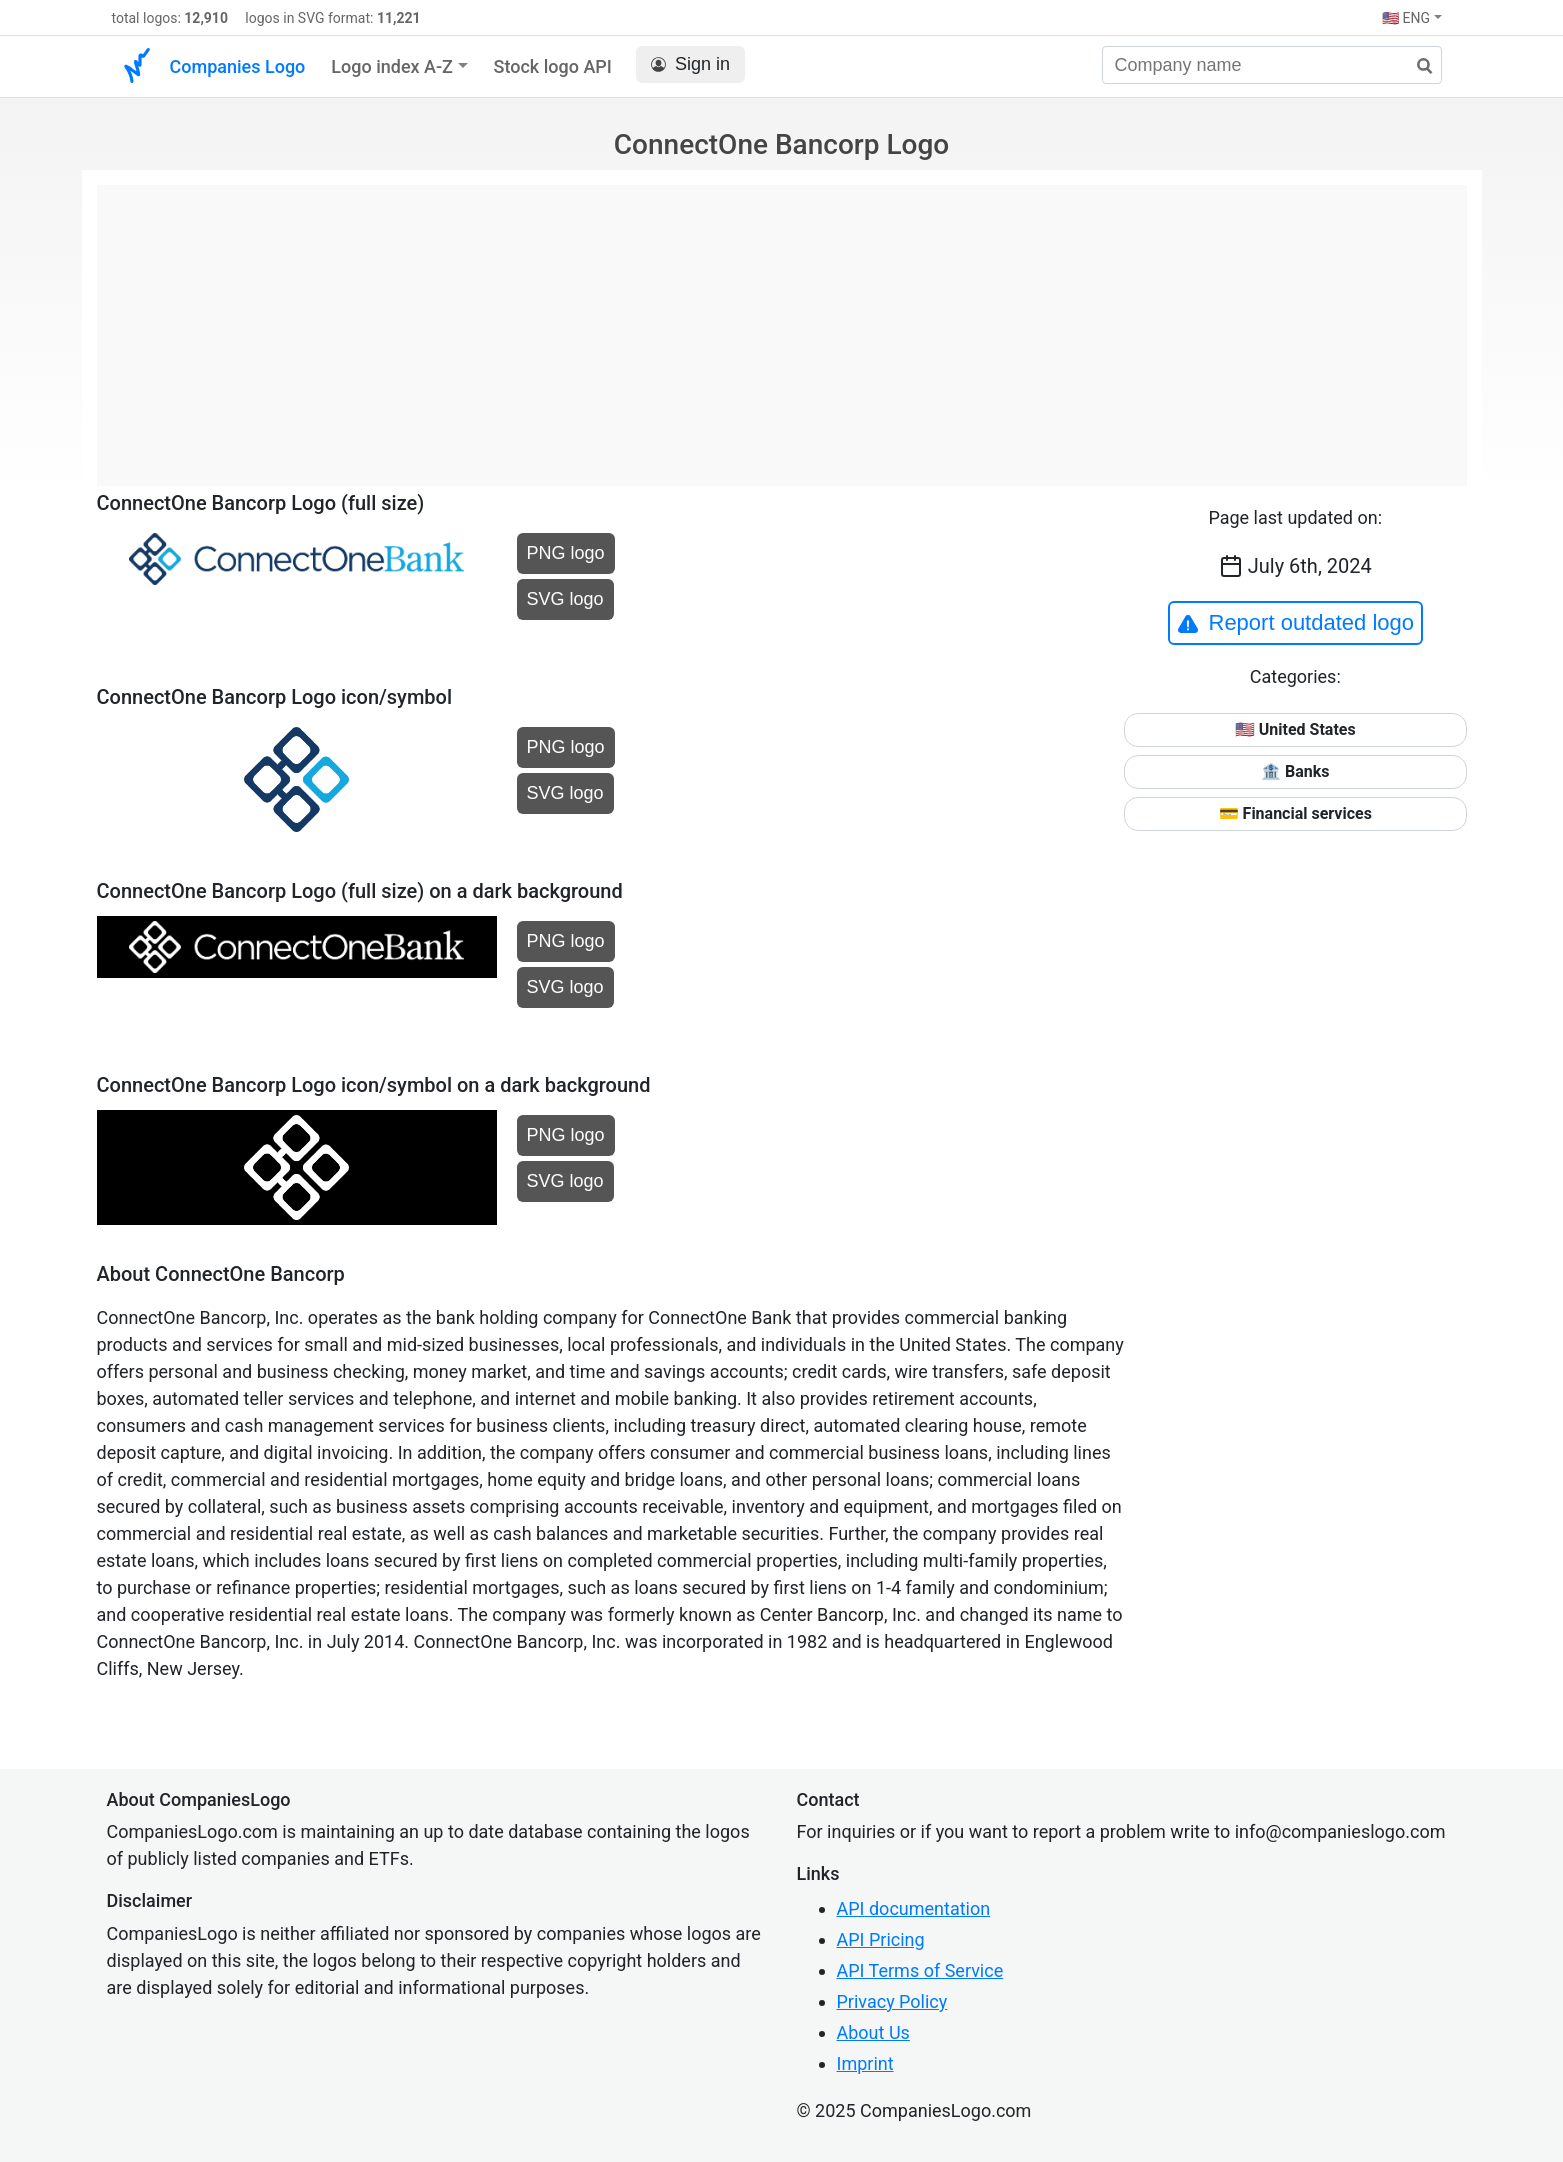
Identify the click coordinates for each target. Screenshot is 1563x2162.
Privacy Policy (892, 2001)
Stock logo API (553, 66)
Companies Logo (238, 66)
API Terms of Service (920, 1970)
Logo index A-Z (392, 66)
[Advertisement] (782, 325)
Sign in (690, 64)
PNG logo (566, 553)
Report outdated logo (1296, 623)
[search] (1417, 66)
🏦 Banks (1295, 771)
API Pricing (881, 1939)
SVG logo (565, 599)
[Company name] (1272, 65)
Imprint (865, 2063)
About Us (873, 2032)
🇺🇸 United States (1295, 729)
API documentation (914, 1908)
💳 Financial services (1295, 813)
